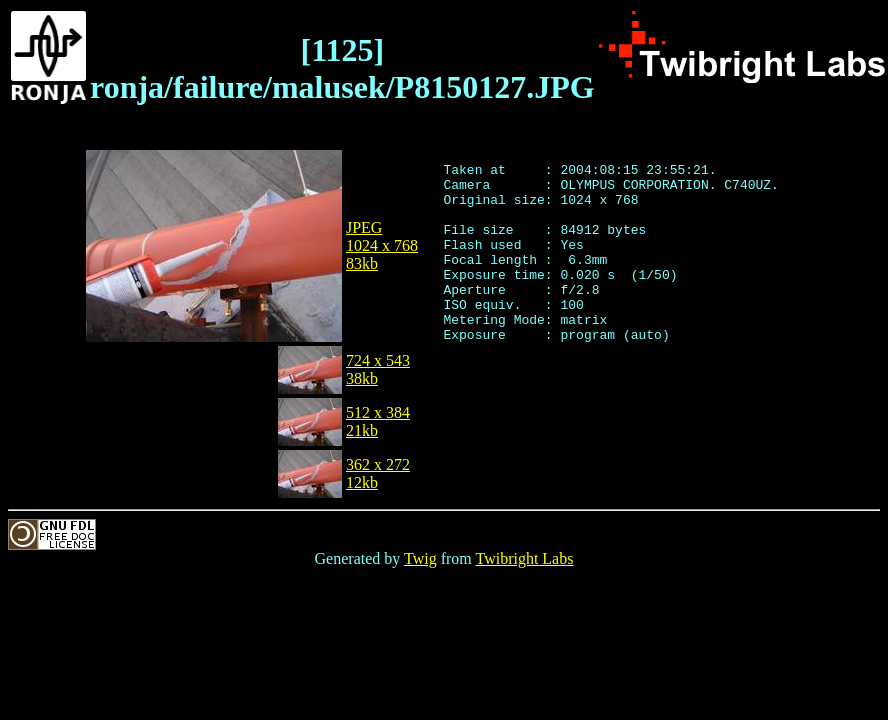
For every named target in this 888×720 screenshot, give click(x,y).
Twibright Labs (524, 558)
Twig (420, 558)
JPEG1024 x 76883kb (382, 245)
